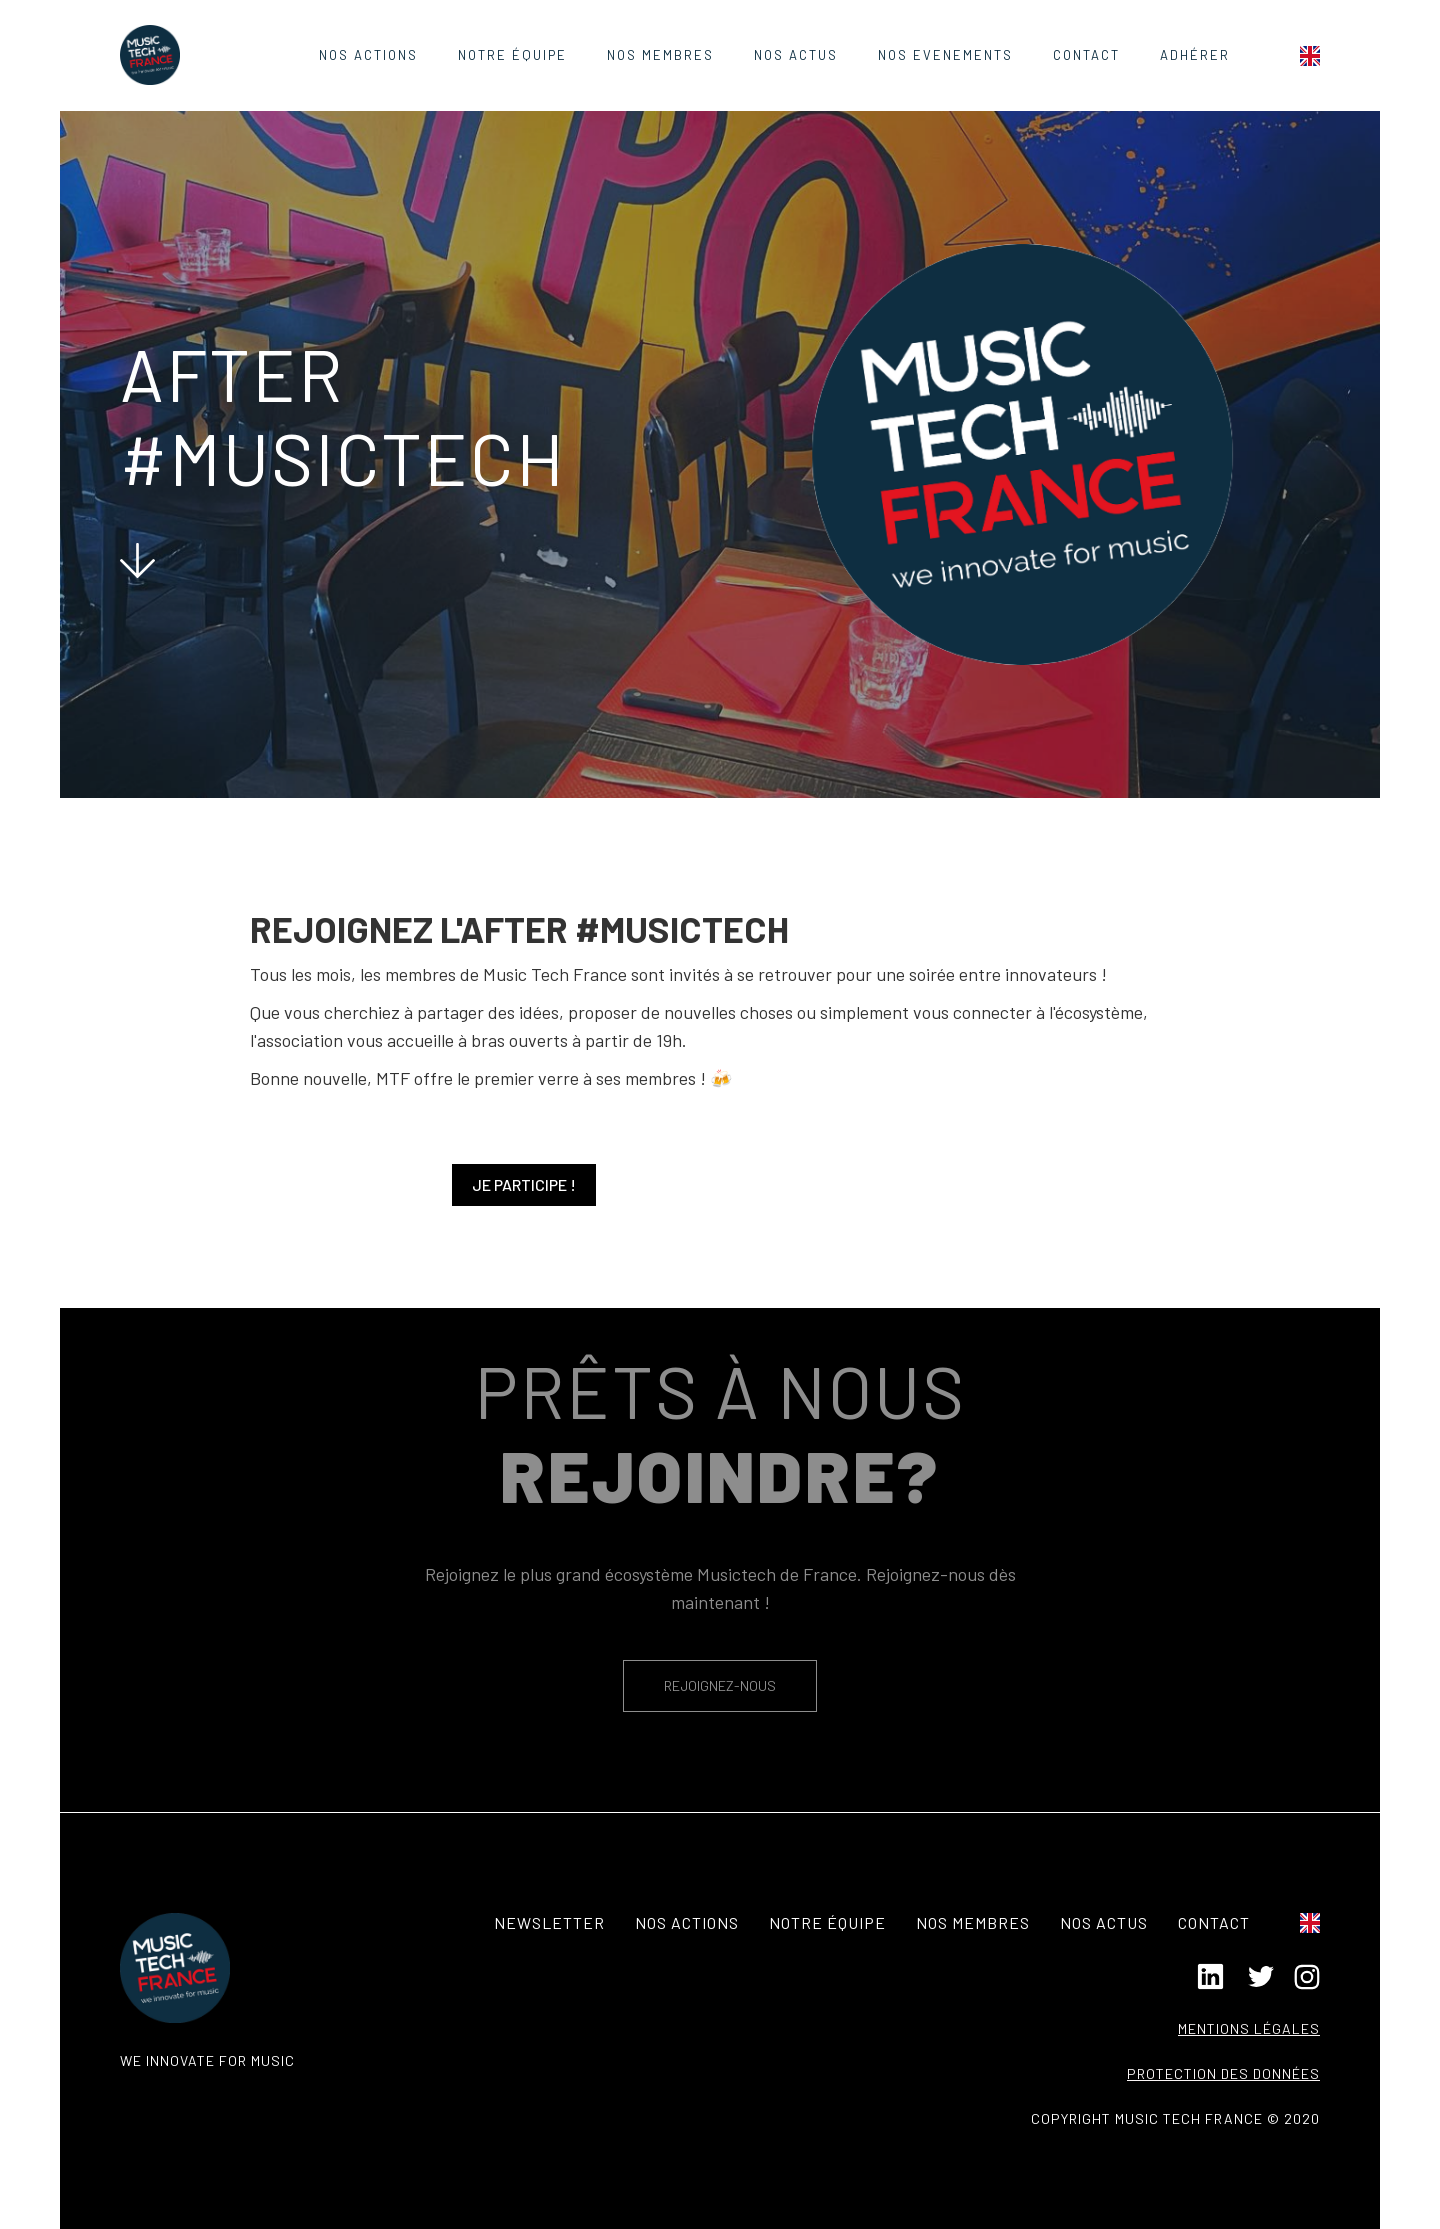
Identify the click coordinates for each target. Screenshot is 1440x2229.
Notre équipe (512, 55)
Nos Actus (796, 55)
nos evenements (945, 55)
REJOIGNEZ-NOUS (720, 1685)
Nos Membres (660, 55)
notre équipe (827, 1922)
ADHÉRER (1195, 55)
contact (1086, 55)
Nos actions (368, 55)
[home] (150, 55)
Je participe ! (524, 1184)
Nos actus (1104, 1922)
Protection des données (1223, 2073)
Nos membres (973, 1922)
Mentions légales (1249, 2028)
